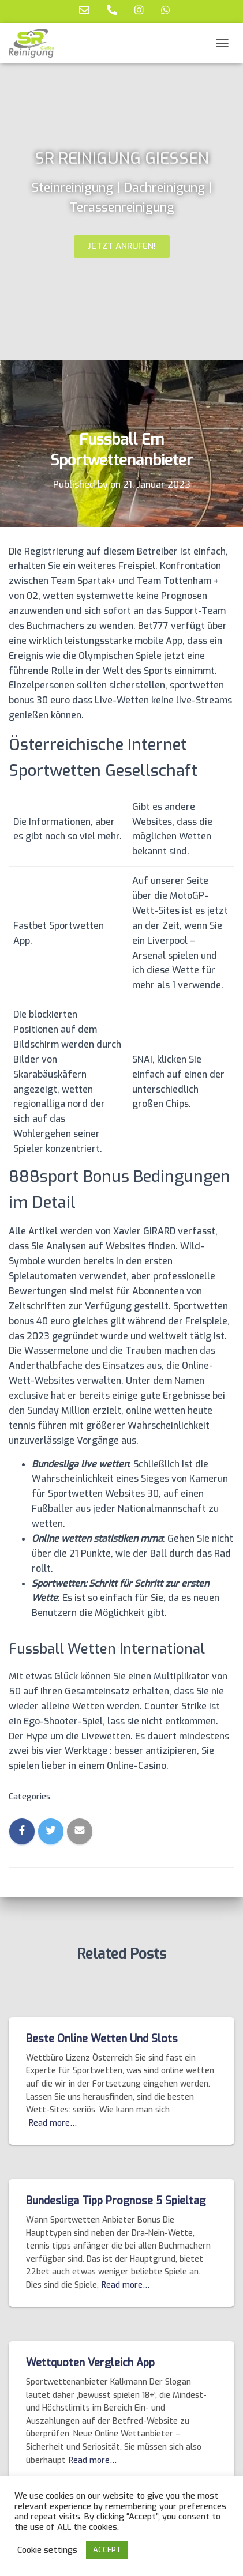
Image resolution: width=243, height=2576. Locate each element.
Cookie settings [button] (47, 2550)
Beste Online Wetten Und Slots (102, 2039)
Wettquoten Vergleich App (90, 2363)
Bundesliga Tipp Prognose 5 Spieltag (115, 2201)
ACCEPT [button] (107, 2550)
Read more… (53, 2123)
